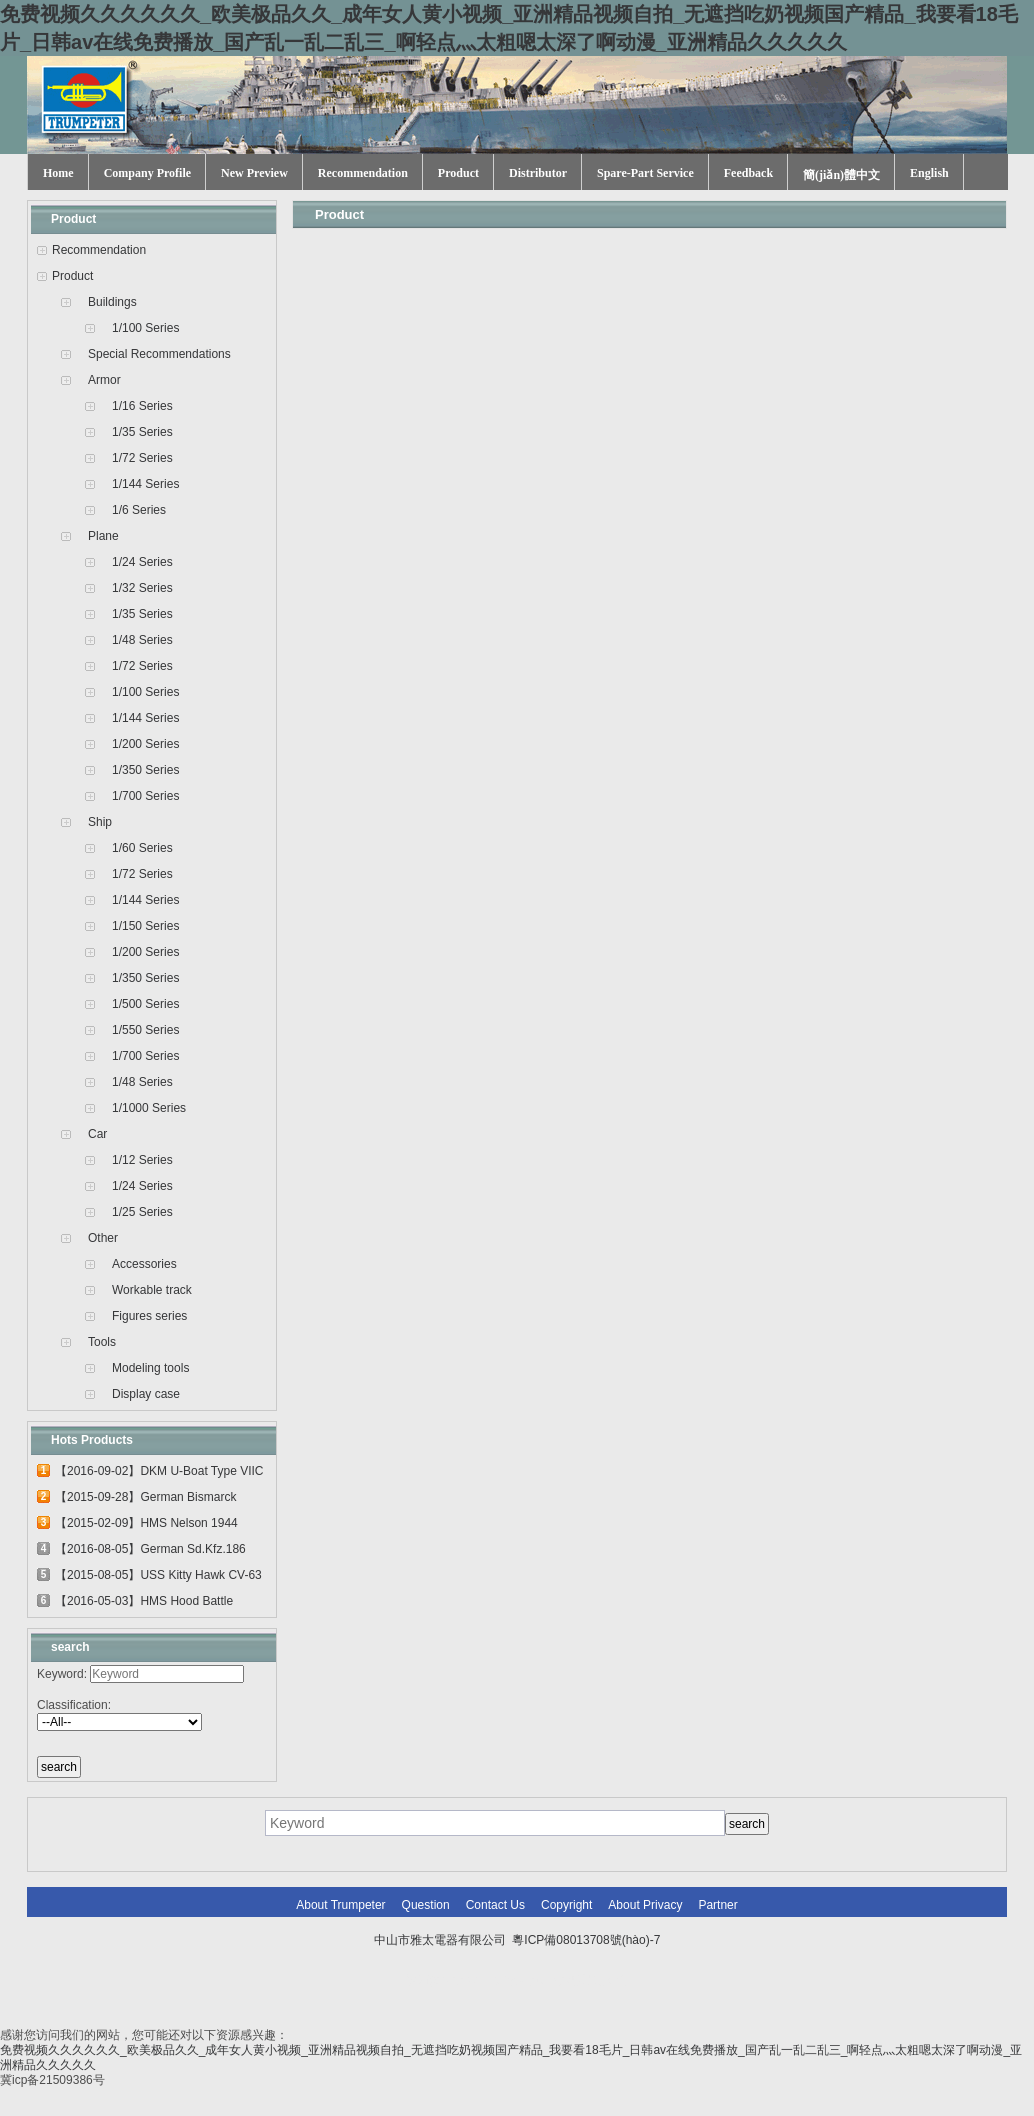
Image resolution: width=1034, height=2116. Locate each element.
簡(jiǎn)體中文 (841, 175)
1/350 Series (145, 770)
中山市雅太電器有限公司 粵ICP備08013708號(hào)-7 (517, 1940)
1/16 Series (142, 406)
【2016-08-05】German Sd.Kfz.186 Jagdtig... (150, 1552)
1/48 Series (142, 640)
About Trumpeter (340, 1905)
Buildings (112, 302)
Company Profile (147, 173)
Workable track (152, 1290)
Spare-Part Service (645, 173)
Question (426, 1905)
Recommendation (363, 173)
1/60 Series (142, 848)
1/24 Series (142, 562)
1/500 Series (145, 1004)
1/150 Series (145, 926)
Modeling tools (150, 1368)
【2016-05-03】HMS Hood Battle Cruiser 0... (144, 1604)
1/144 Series (145, 484)
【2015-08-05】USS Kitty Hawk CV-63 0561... (158, 1578)
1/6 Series (139, 510)
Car (97, 1134)
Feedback (748, 173)
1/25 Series (142, 1212)
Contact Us (495, 1905)
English (929, 173)
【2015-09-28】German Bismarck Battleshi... (145, 1500)
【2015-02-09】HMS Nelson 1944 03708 (146, 1526)
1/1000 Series (149, 1108)
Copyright (566, 1905)
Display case (146, 1394)
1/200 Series (145, 744)
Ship (100, 822)
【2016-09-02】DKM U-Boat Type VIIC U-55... (159, 1474)
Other (103, 1238)
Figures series (149, 1316)
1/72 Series (142, 458)
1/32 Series (142, 588)
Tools (102, 1342)
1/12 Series (142, 1160)
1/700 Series (145, 796)
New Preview (254, 173)
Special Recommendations (159, 354)
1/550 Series (145, 1030)
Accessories (144, 1264)
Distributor (538, 173)
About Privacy (645, 1905)
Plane (103, 536)
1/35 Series (142, 432)
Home (58, 173)
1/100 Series (145, 328)
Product (458, 173)
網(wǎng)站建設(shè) (572, 1980)
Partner (717, 1905)
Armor (104, 380)
